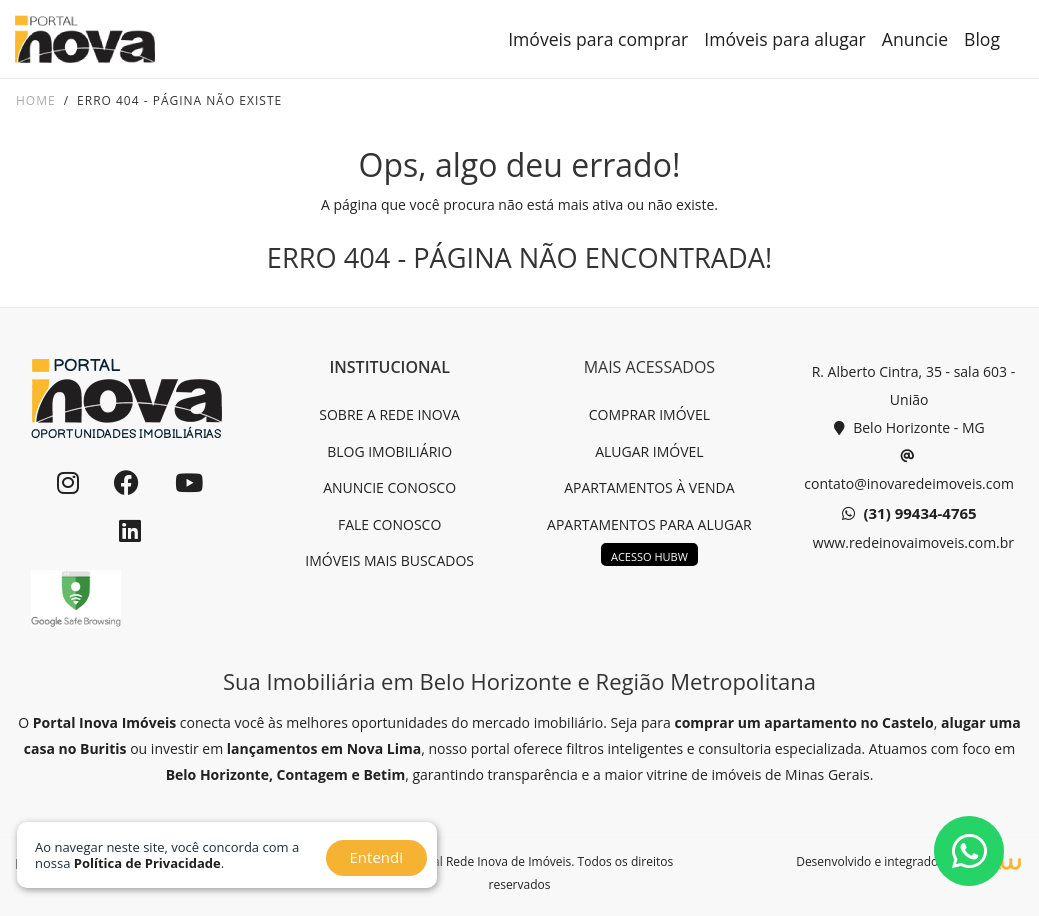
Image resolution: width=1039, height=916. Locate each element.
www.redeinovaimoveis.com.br (911, 542)
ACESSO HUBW (649, 556)
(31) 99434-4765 (909, 514)
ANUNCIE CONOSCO (389, 487)
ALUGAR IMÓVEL (649, 451)
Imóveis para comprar (598, 39)
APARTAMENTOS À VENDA (649, 487)
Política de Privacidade (147, 863)
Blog (982, 39)
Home (36, 100)
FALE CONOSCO (389, 524)
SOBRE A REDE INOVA (389, 414)
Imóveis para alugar (784, 39)
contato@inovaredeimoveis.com (909, 467)
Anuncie (915, 39)
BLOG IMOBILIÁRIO (389, 451)
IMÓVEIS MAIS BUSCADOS (389, 560)
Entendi (376, 857)
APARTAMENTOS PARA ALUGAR (649, 524)
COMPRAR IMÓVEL (649, 414)
